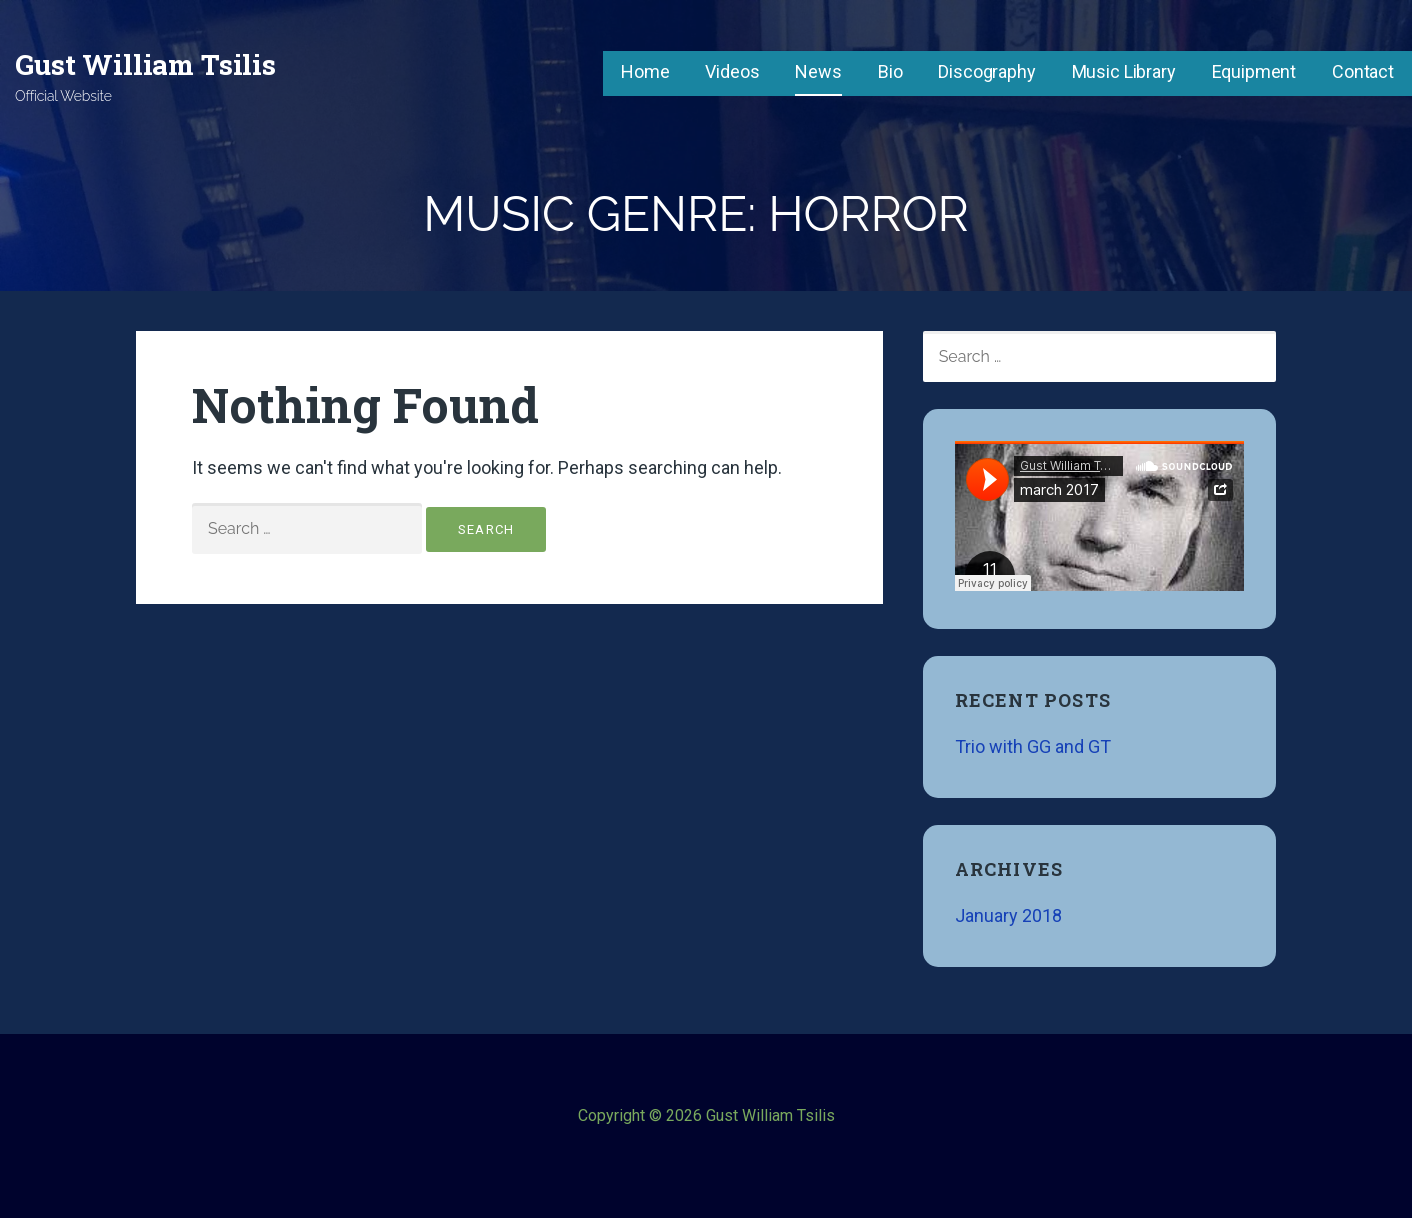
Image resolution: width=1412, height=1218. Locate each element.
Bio (890, 71)
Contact (1363, 71)
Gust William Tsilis (145, 64)
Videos (732, 71)
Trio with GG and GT (1033, 746)
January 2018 (1008, 915)
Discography (986, 71)
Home (645, 71)
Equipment (1254, 71)
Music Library (1124, 71)
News (818, 71)
